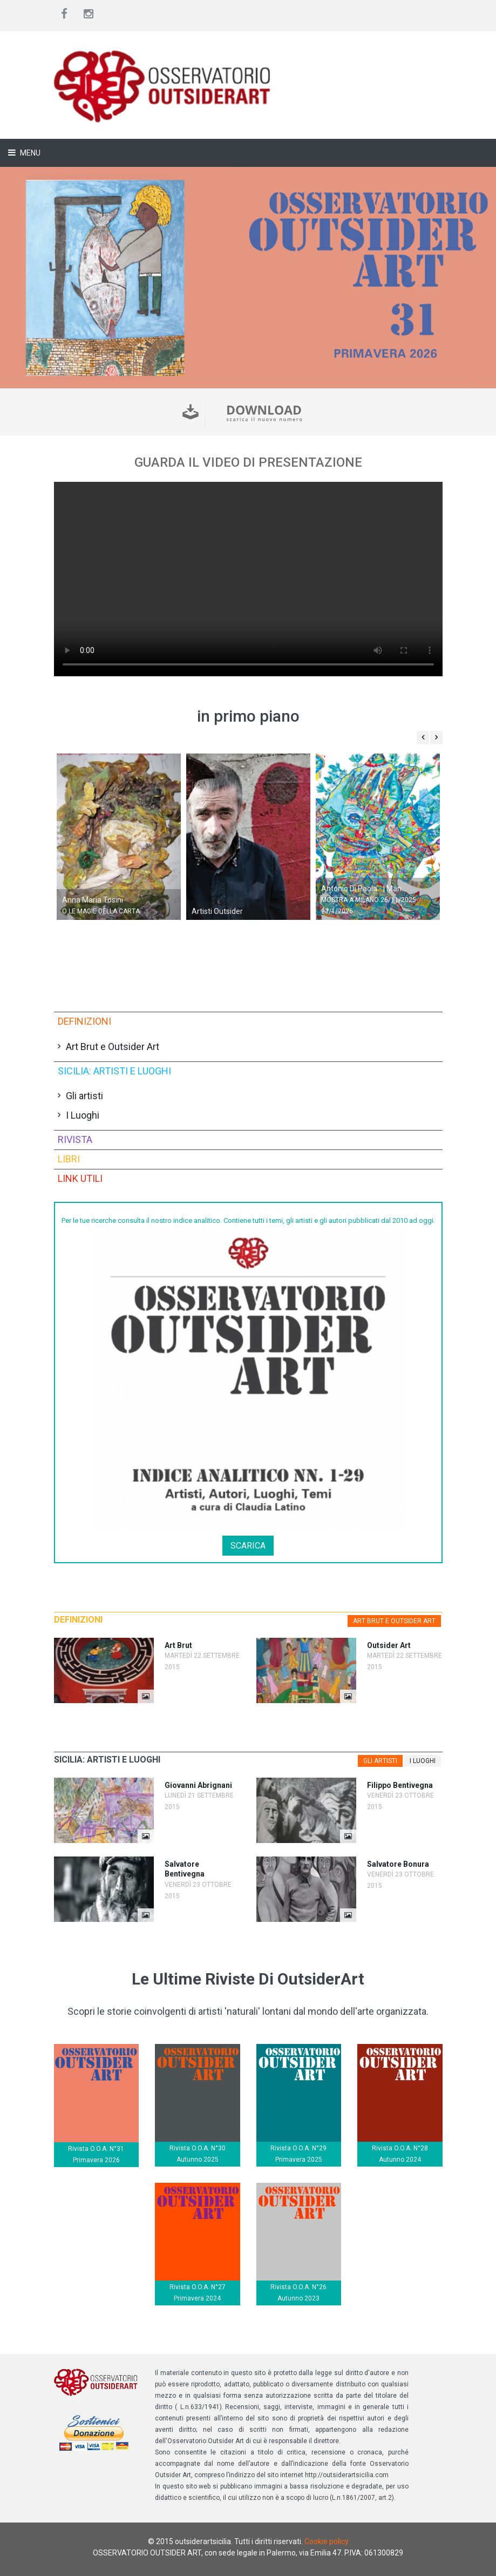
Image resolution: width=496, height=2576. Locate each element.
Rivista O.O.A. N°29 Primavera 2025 (298, 2153)
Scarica (248, 1546)
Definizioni (84, 1021)
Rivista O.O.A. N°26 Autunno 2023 (298, 2292)
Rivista (75, 1139)
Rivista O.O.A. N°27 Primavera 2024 (197, 2292)
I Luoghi (82, 1115)
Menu (29, 153)
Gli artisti (84, 1095)
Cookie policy (326, 2541)
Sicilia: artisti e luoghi (114, 1071)
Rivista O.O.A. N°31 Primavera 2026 (96, 2154)
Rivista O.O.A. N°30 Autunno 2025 (197, 2153)
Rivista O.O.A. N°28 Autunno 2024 (400, 2153)
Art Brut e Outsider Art (112, 1046)
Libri (69, 1159)
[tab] (394, 1621)
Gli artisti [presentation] (380, 1761)
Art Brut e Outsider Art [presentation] (394, 1621)
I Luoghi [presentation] (423, 1761)
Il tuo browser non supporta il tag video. (248, 579)
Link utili (80, 1178)
